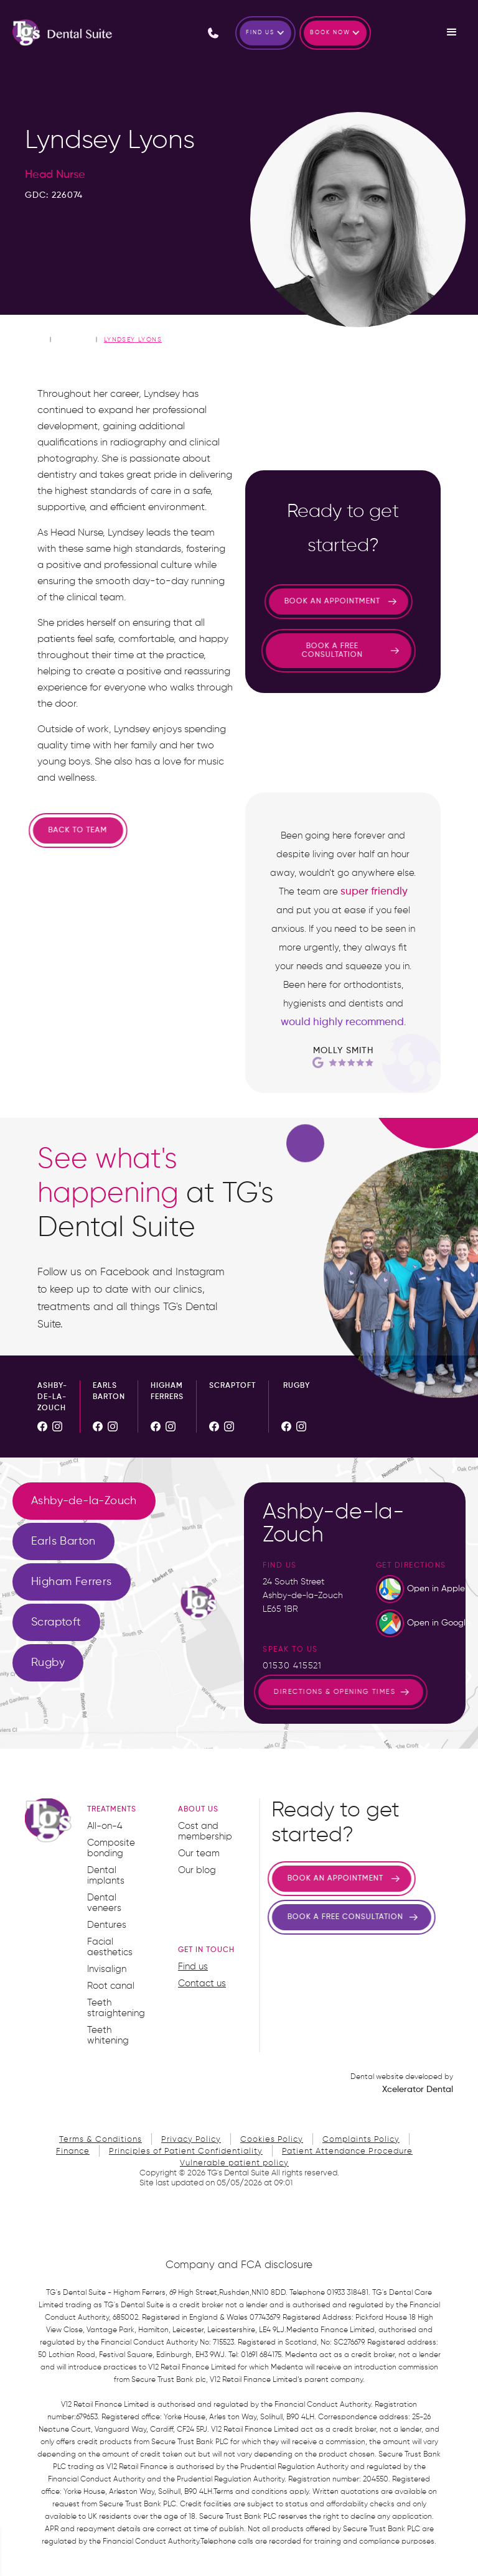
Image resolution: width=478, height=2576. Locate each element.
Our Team (73, 339)
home (35, 339)
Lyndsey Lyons (133, 340)
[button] (265, 33)
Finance (73, 2151)
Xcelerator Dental (417, 2089)
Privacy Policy (191, 2140)
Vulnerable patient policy (234, 2163)
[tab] (84, 1501)
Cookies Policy (271, 2140)
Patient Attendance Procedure (347, 2151)
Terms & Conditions (100, 2140)
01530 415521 (292, 1666)
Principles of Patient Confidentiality (186, 2151)
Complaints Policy (361, 2140)
